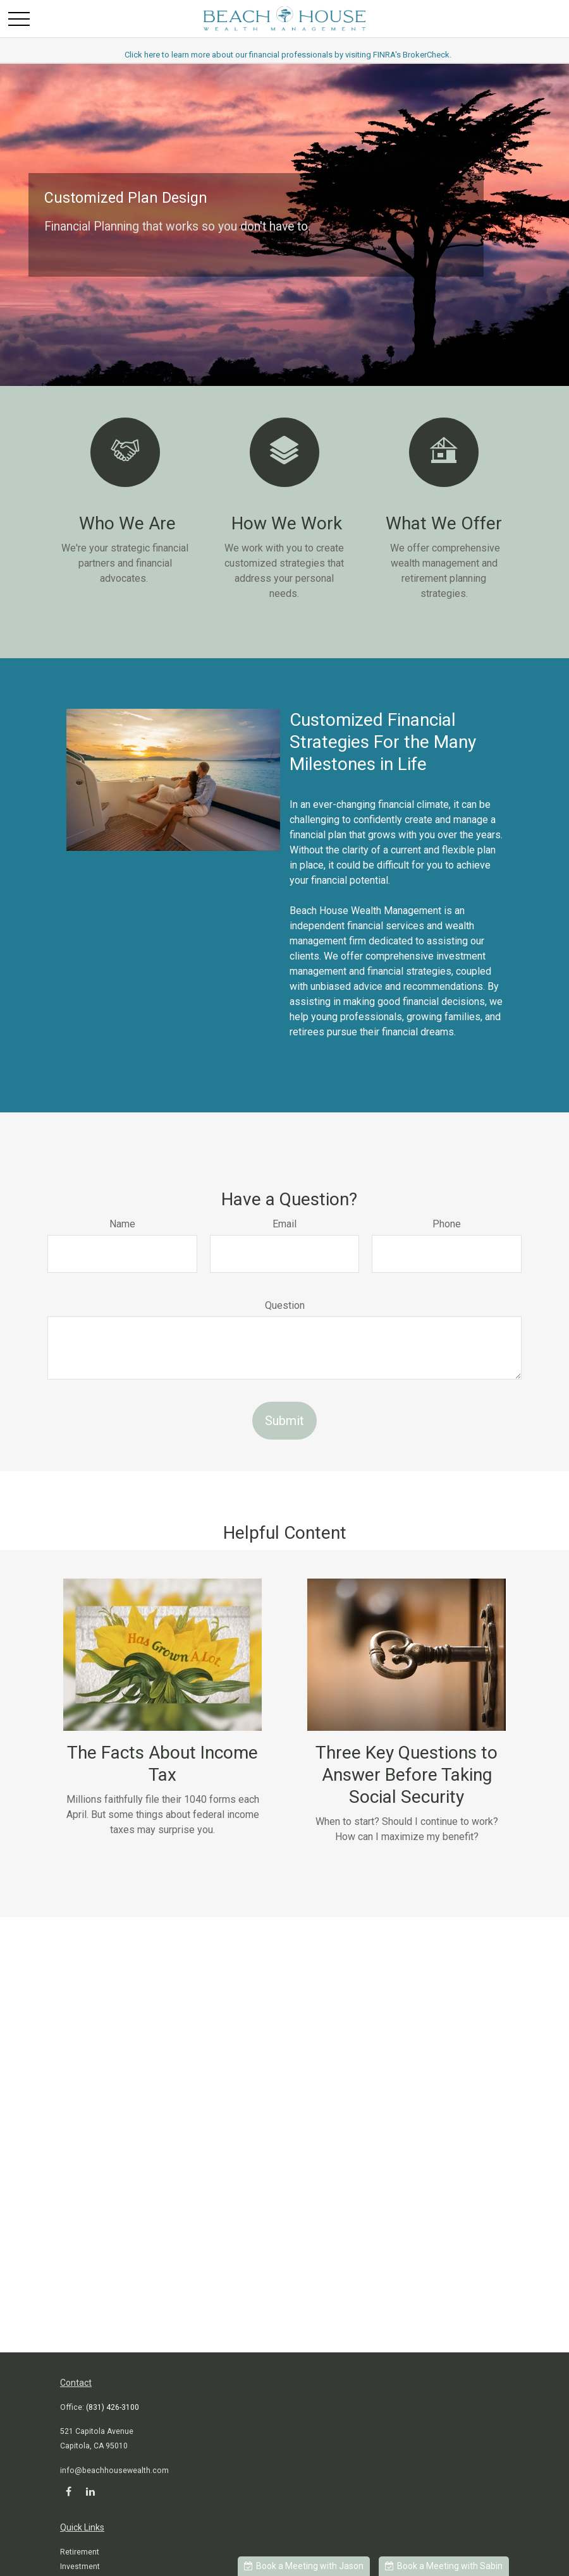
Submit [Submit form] (284, 1420)
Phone (446, 1224)
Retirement (79, 2552)
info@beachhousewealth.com (114, 2470)
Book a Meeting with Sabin (444, 2566)
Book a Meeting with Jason (304, 2566)
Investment (80, 2566)
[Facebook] (68, 2491)
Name (122, 1224)
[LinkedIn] (90, 2491)
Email (284, 1224)
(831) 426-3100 (112, 2407)
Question (285, 1305)
